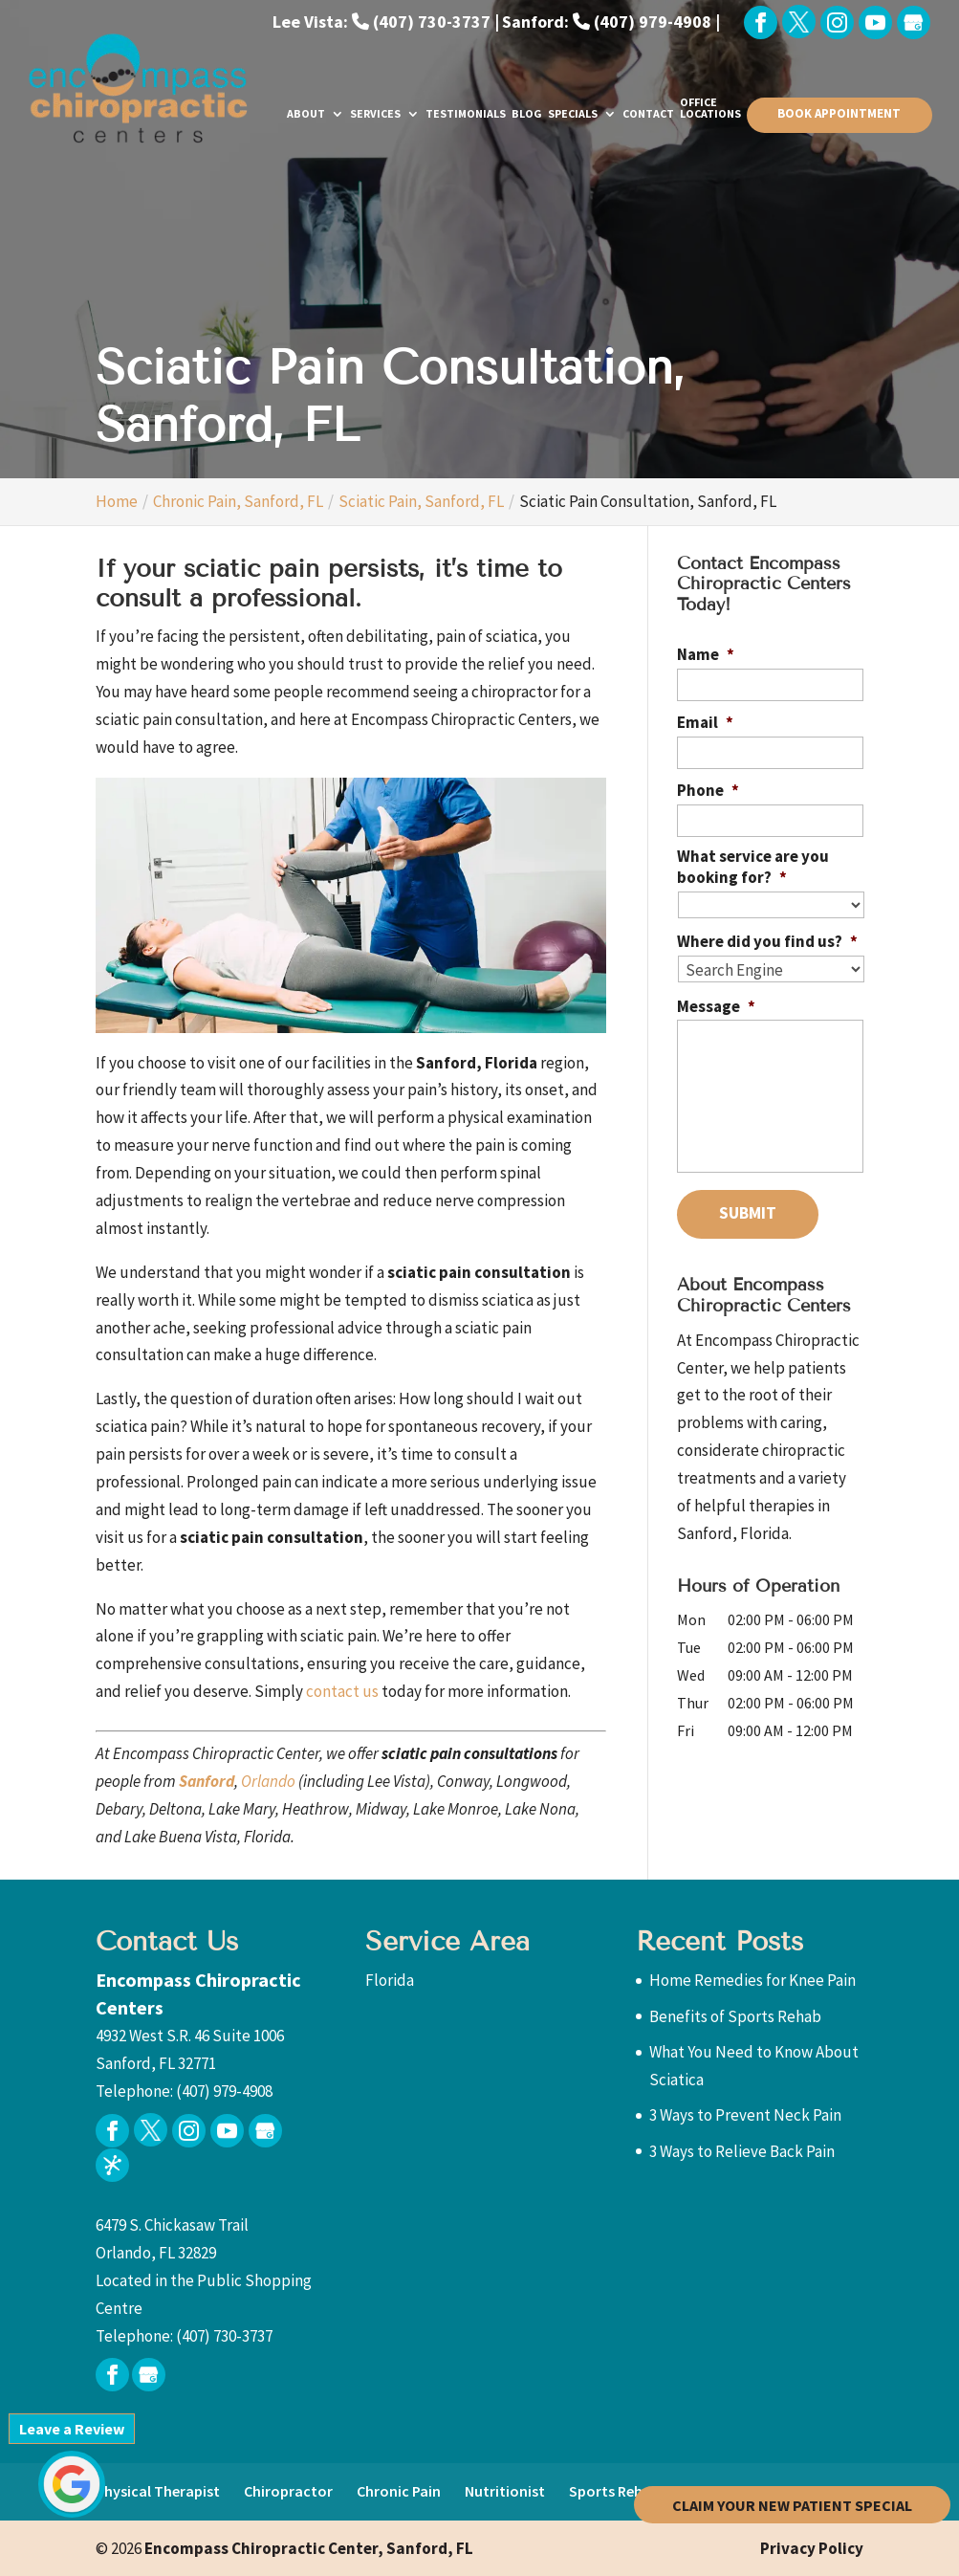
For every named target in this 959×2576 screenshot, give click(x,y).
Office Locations (710, 109)
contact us (342, 1691)
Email (705, 722)
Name (705, 654)
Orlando (268, 1781)
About (306, 114)
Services (375, 114)
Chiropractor (288, 2490)
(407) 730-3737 (224, 2335)
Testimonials (465, 114)
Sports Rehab (614, 2490)
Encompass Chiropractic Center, (307, 2548)
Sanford (206, 1781)
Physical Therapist (158, 2490)
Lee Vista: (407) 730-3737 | (385, 22)
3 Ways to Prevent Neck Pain (745, 2114)
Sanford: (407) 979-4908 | (611, 22)
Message (716, 1004)
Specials (573, 114)
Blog (527, 114)
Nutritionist (505, 2490)
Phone (708, 790)
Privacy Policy (812, 2548)
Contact (648, 114)
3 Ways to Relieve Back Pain (742, 2151)
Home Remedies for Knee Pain (752, 1980)
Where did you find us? (767, 940)
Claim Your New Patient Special (792, 2504)
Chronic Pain (399, 2490)
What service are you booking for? (753, 867)
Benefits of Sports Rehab (735, 2016)
